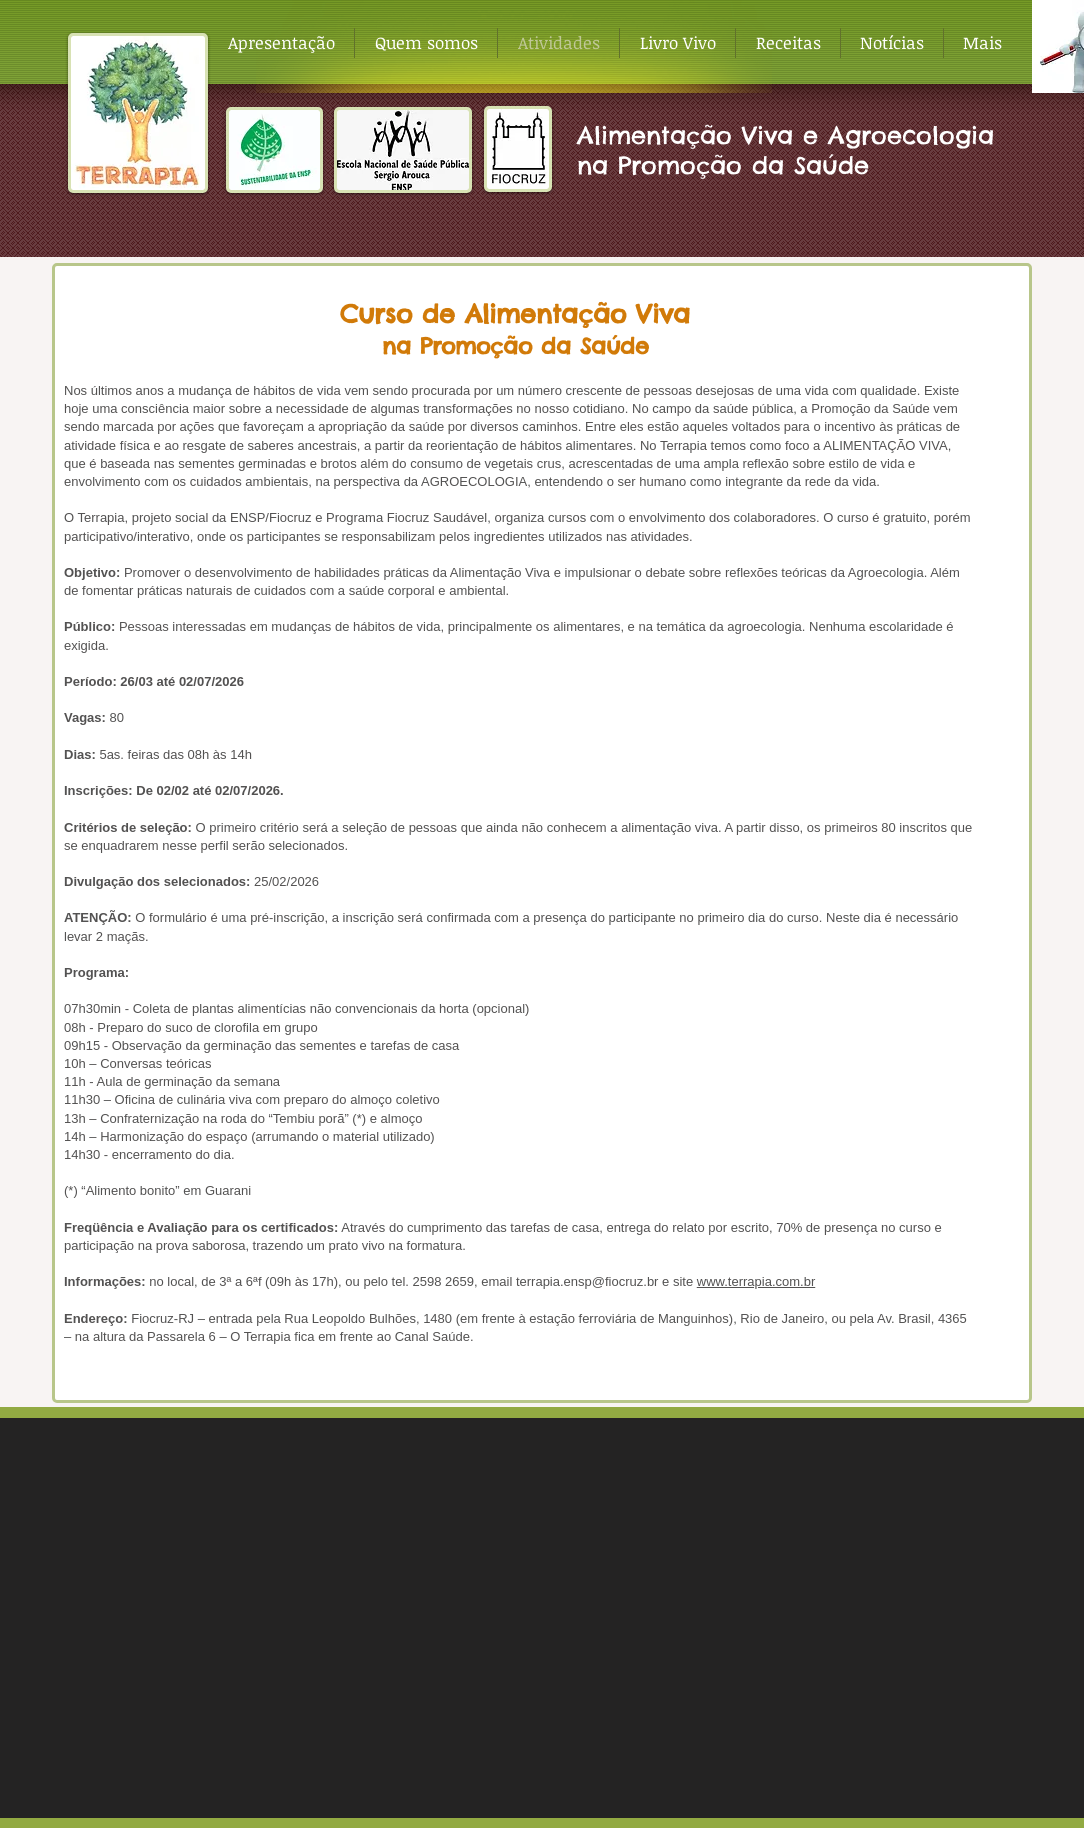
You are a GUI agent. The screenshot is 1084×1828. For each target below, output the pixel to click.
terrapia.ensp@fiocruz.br (587, 1281)
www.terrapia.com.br (756, 1281)
